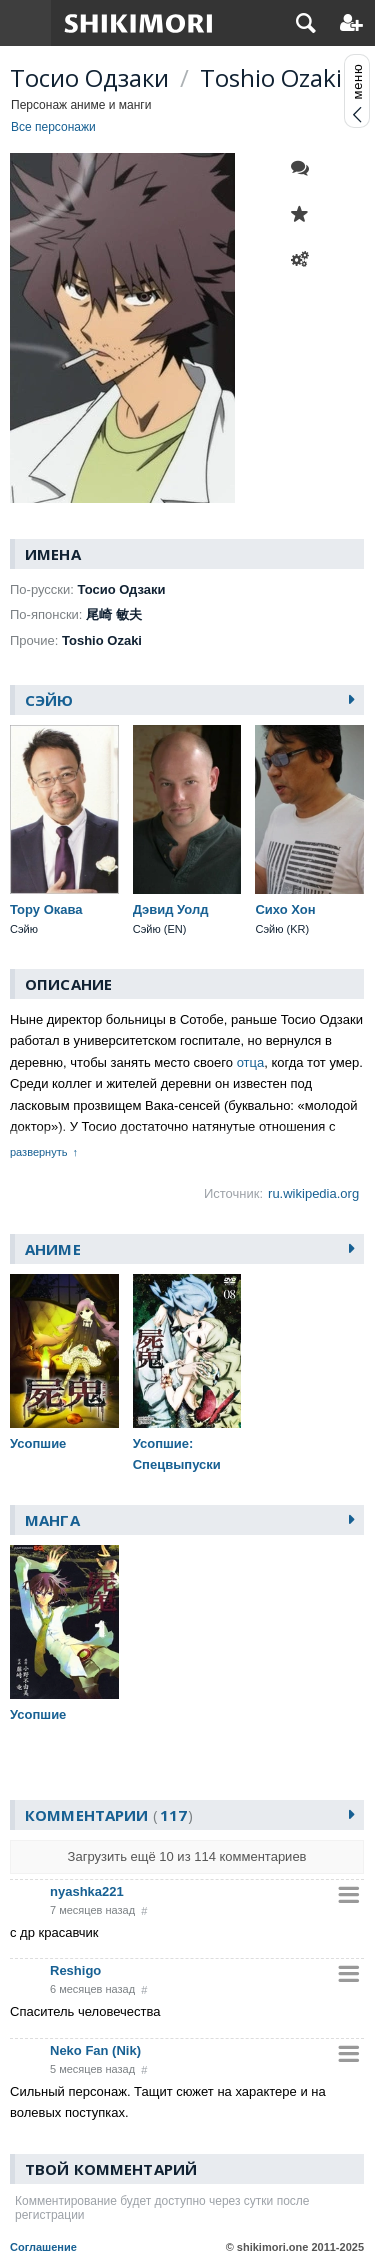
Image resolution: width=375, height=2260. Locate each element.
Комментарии (109, 1815)
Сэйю (49, 700)
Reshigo (75, 1970)
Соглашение (43, 2247)
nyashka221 (87, 1891)
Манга (52, 1520)
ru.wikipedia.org (313, 1193)
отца (251, 1062)
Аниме (53, 1249)
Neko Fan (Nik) (95, 2050)
